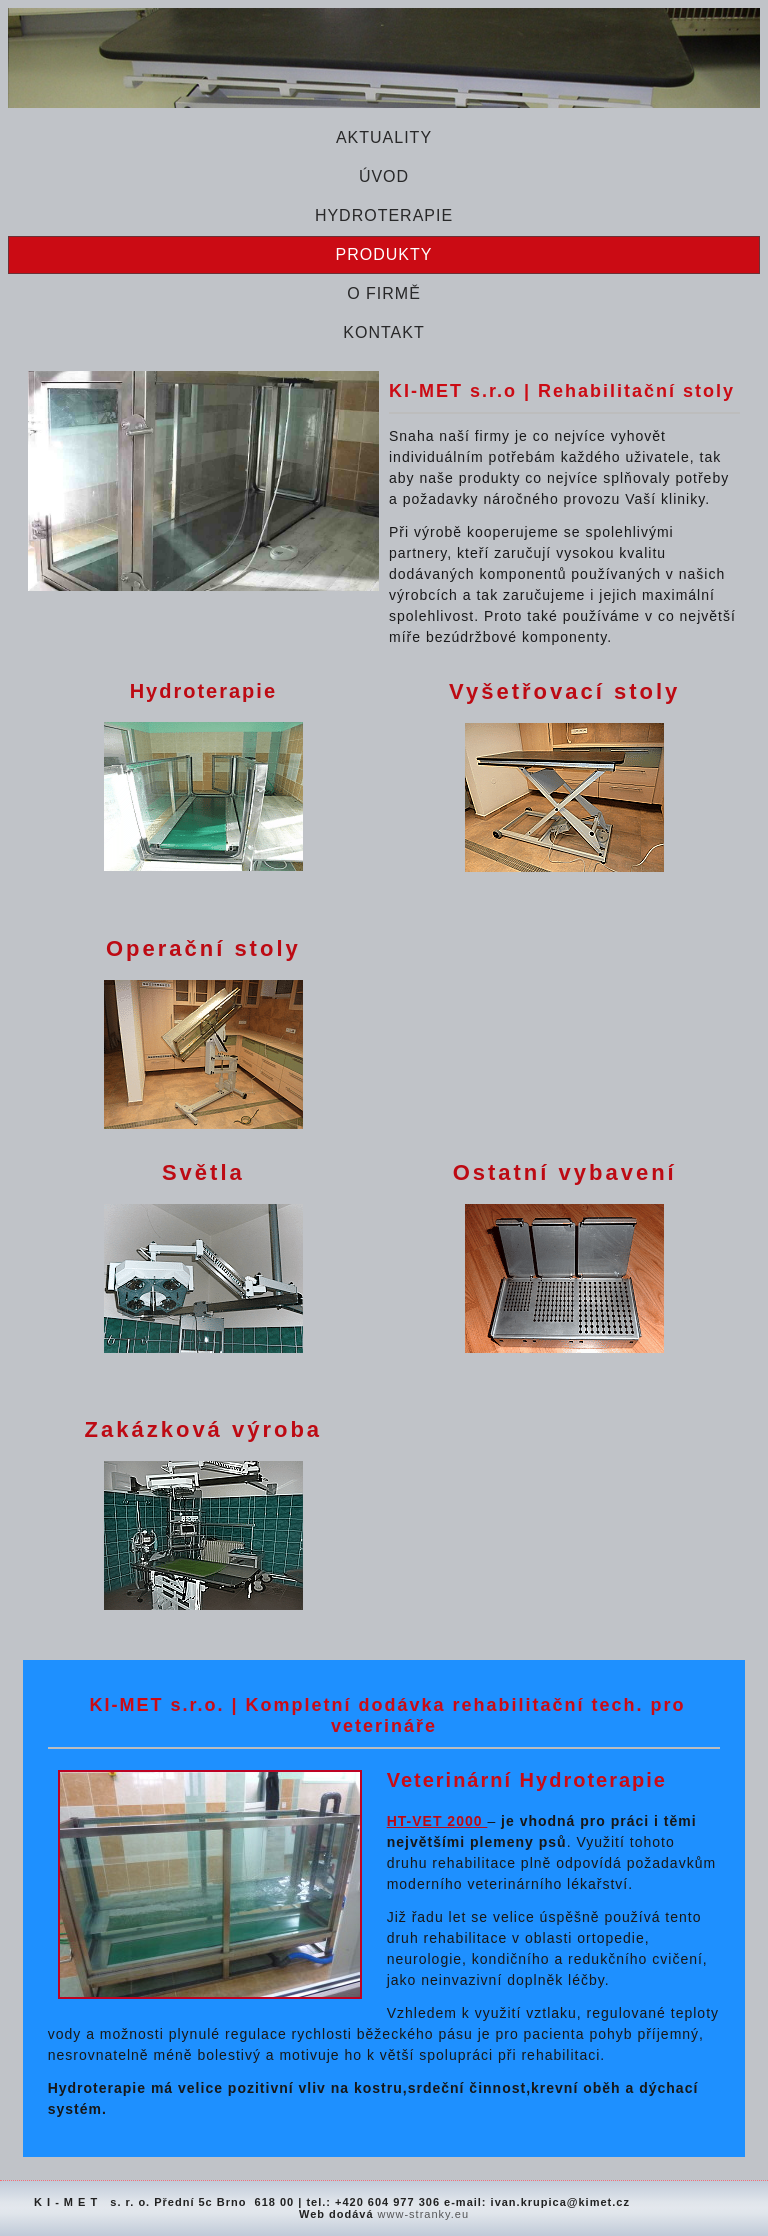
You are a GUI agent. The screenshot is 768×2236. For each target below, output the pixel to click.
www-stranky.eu (423, 2214)
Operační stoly (203, 948)
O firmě (384, 293)
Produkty (384, 254)
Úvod (384, 176)
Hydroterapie (384, 215)
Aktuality (384, 137)
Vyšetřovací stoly (564, 691)
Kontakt (383, 332)
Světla (203, 1172)
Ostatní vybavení (565, 1172)
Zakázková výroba (204, 1429)
